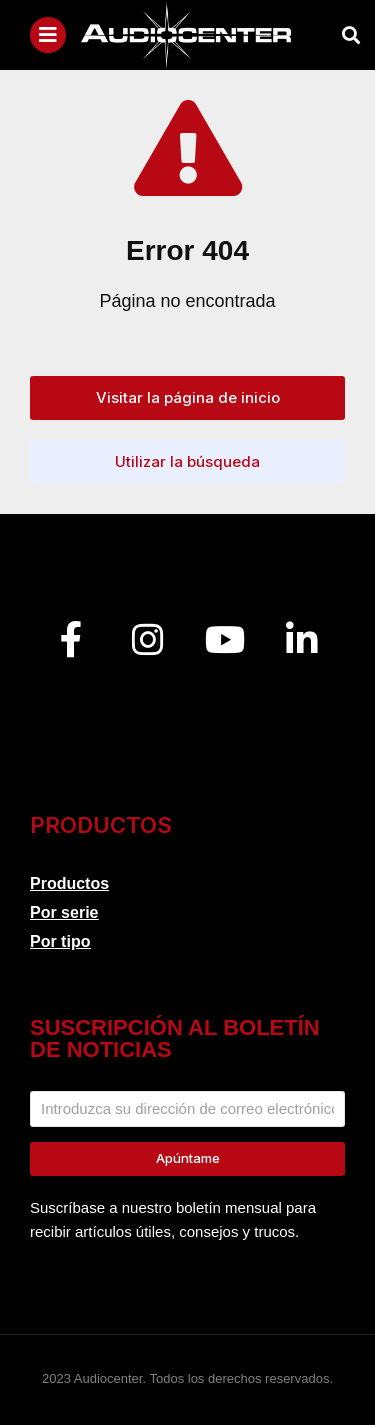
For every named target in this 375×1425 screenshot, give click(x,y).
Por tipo (60, 941)
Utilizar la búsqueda (187, 461)
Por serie (64, 912)
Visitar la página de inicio (188, 397)
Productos (69, 883)
